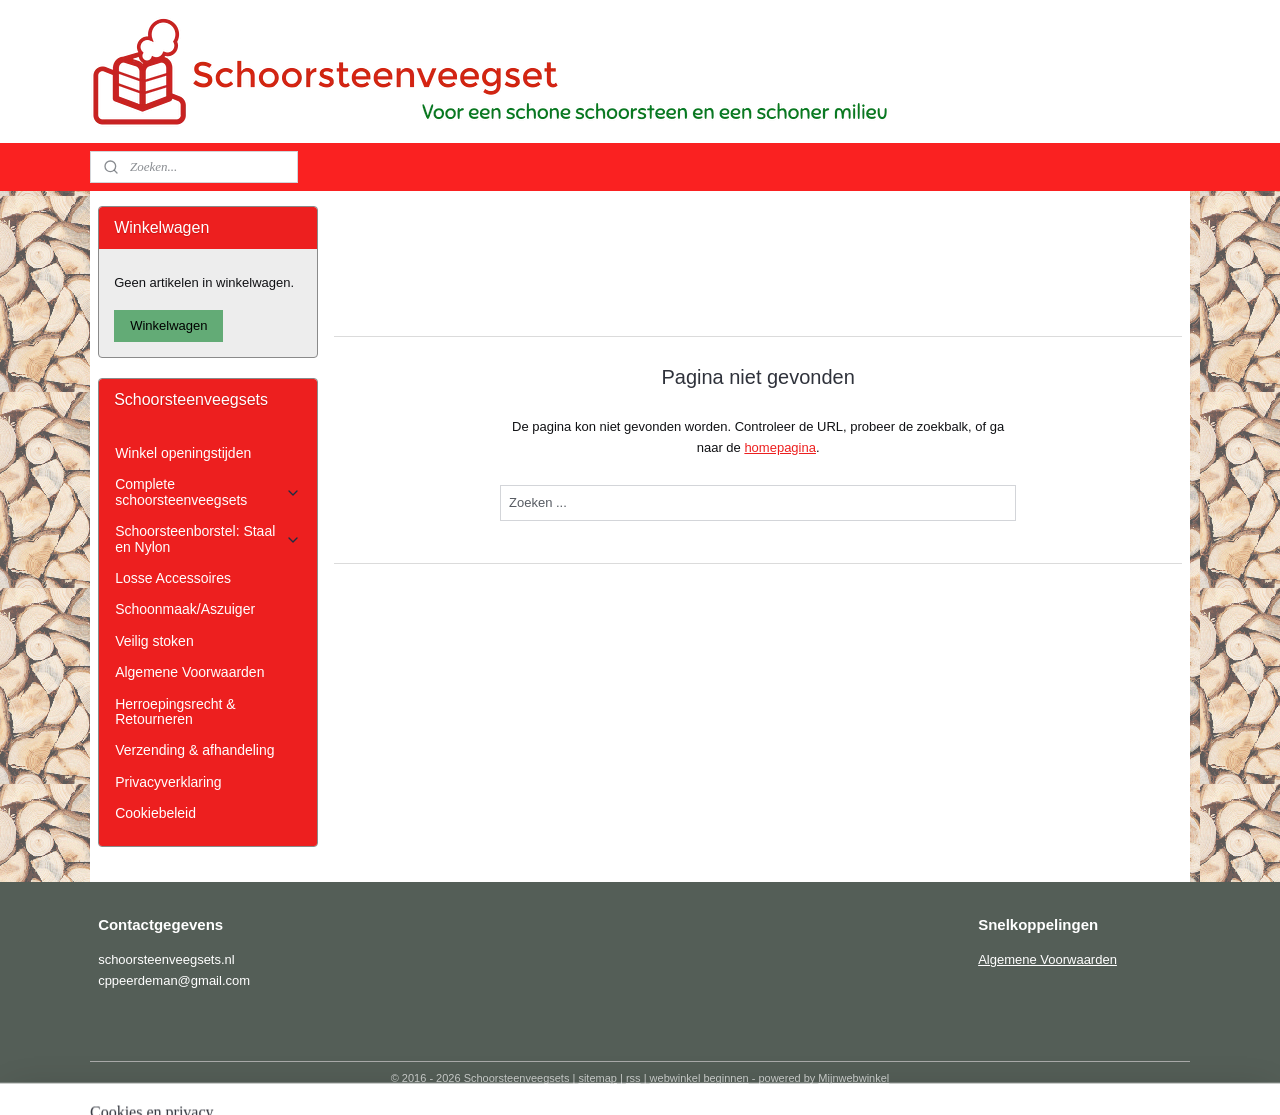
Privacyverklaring (168, 782)
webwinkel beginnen (699, 1078)
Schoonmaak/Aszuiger (185, 609)
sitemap (597, 1078)
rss (633, 1078)
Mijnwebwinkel (853, 1078)
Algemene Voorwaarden (189, 672)
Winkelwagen (168, 325)
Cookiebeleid (155, 813)
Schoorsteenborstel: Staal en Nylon (207, 538)
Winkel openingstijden (183, 453)
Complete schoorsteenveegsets (207, 491)
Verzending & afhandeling (194, 750)
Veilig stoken (154, 641)
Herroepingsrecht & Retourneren (175, 711)
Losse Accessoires (173, 578)
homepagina (780, 447)
